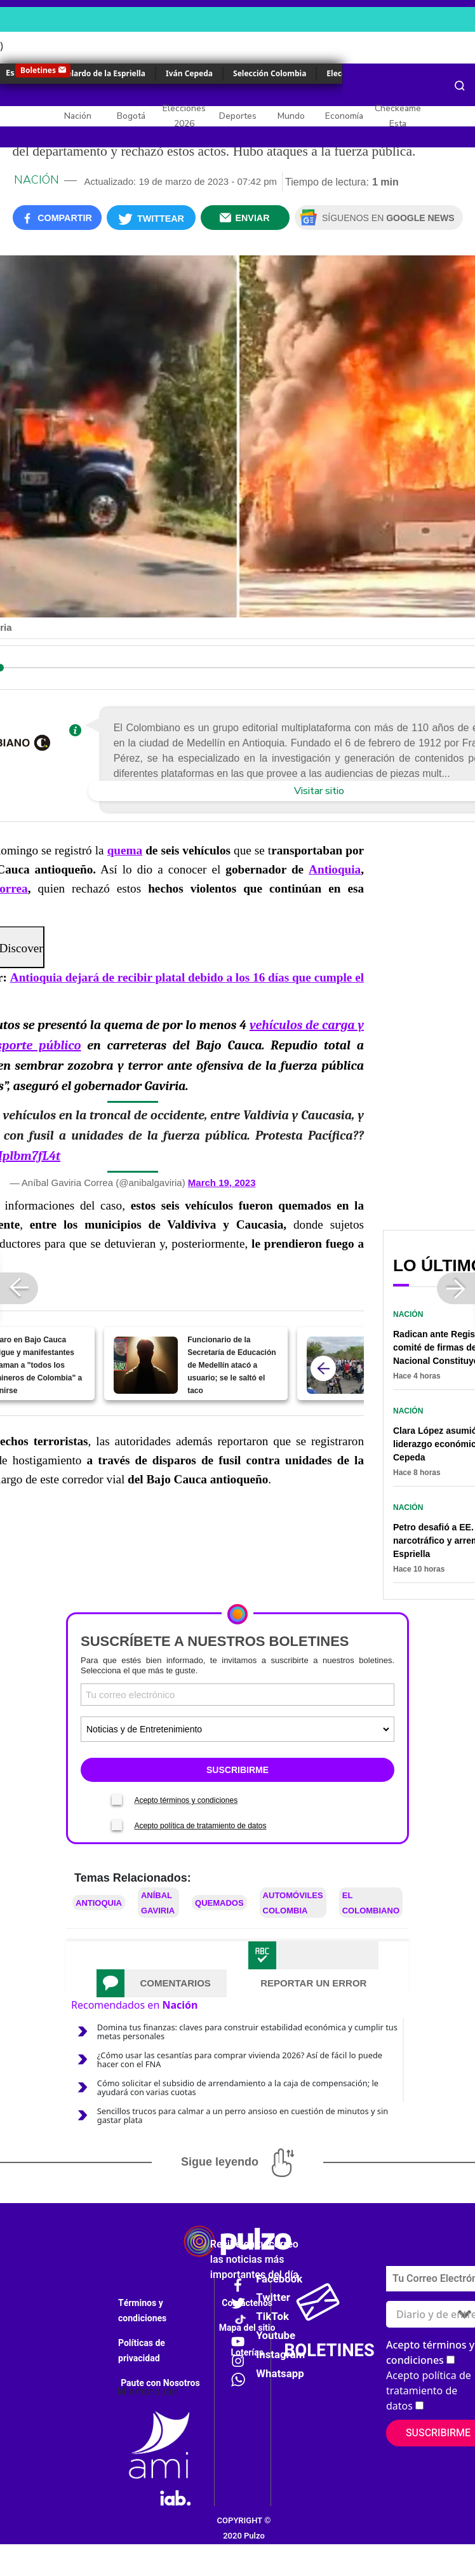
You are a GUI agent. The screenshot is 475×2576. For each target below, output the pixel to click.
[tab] (162, 1983)
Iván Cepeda (189, 73)
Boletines (38, 70)
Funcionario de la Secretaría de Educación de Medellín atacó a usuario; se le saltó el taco (231, 1365)
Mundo (291, 116)
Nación (77, 116)
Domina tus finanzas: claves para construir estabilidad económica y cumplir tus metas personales (247, 2031)
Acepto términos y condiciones (186, 1800)
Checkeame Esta (398, 116)
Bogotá (131, 116)
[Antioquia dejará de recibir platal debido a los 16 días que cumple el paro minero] (339, 1365)
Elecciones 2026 (184, 116)
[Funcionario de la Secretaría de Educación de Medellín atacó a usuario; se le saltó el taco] (146, 1365)
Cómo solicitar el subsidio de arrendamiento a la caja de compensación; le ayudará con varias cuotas (237, 2087)
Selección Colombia (269, 73)
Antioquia (335, 869)
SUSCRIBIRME (237, 1770)
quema (124, 850)
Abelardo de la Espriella (101, 73)
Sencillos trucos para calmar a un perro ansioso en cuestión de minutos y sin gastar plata (242, 2115)
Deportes (238, 116)
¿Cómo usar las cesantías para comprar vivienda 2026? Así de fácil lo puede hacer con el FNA (239, 2059)
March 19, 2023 (222, 1182)
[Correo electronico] (237, 1694)
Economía (344, 116)
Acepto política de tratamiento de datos (200, 1825)
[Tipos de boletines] (237, 1729)
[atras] (323, 1368)
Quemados (219, 1903)
